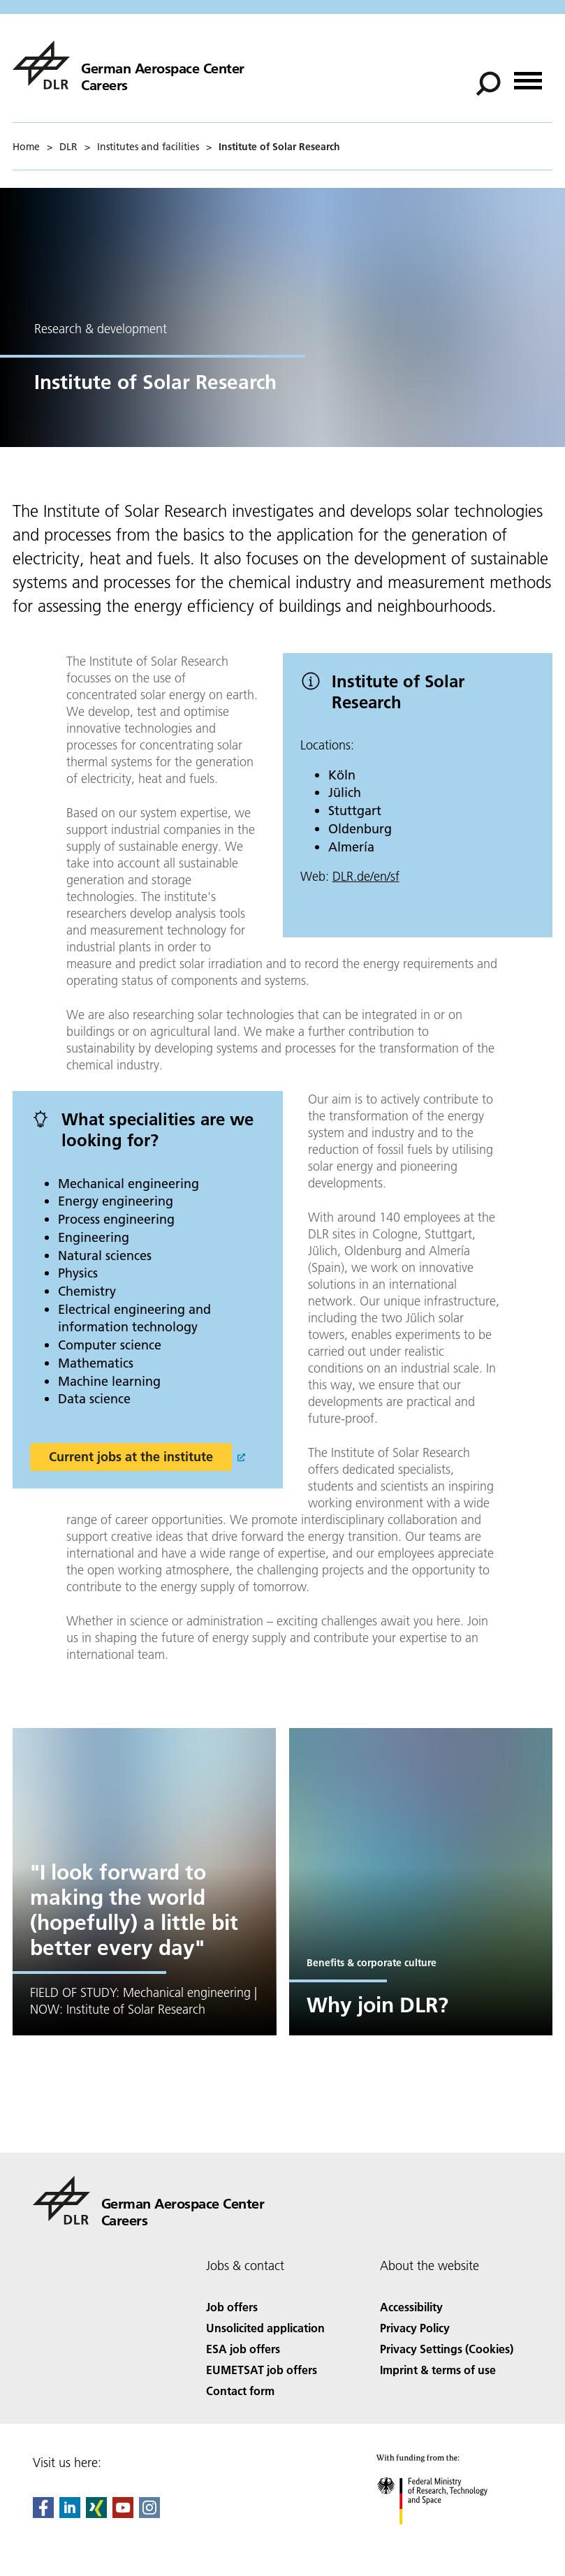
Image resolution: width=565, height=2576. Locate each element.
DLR (68, 147)
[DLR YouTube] (122, 2513)
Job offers (232, 2306)
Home (26, 147)
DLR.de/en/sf (365, 876)
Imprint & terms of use (438, 2369)
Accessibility (411, 2306)
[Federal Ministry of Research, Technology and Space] (444, 2537)
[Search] (488, 83)
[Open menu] (528, 75)
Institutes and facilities (148, 147)
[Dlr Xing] (96, 2513)
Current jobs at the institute (131, 1457)
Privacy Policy (415, 2327)
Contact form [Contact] (240, 2390)
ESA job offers (243, 2348)
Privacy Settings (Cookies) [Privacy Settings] (446, 2348)
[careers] (128, 65)
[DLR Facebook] (43, 2513)
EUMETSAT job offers (261, 2369)
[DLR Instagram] (149, 2513)
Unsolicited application (265, 2327)
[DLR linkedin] (69, 2513)
